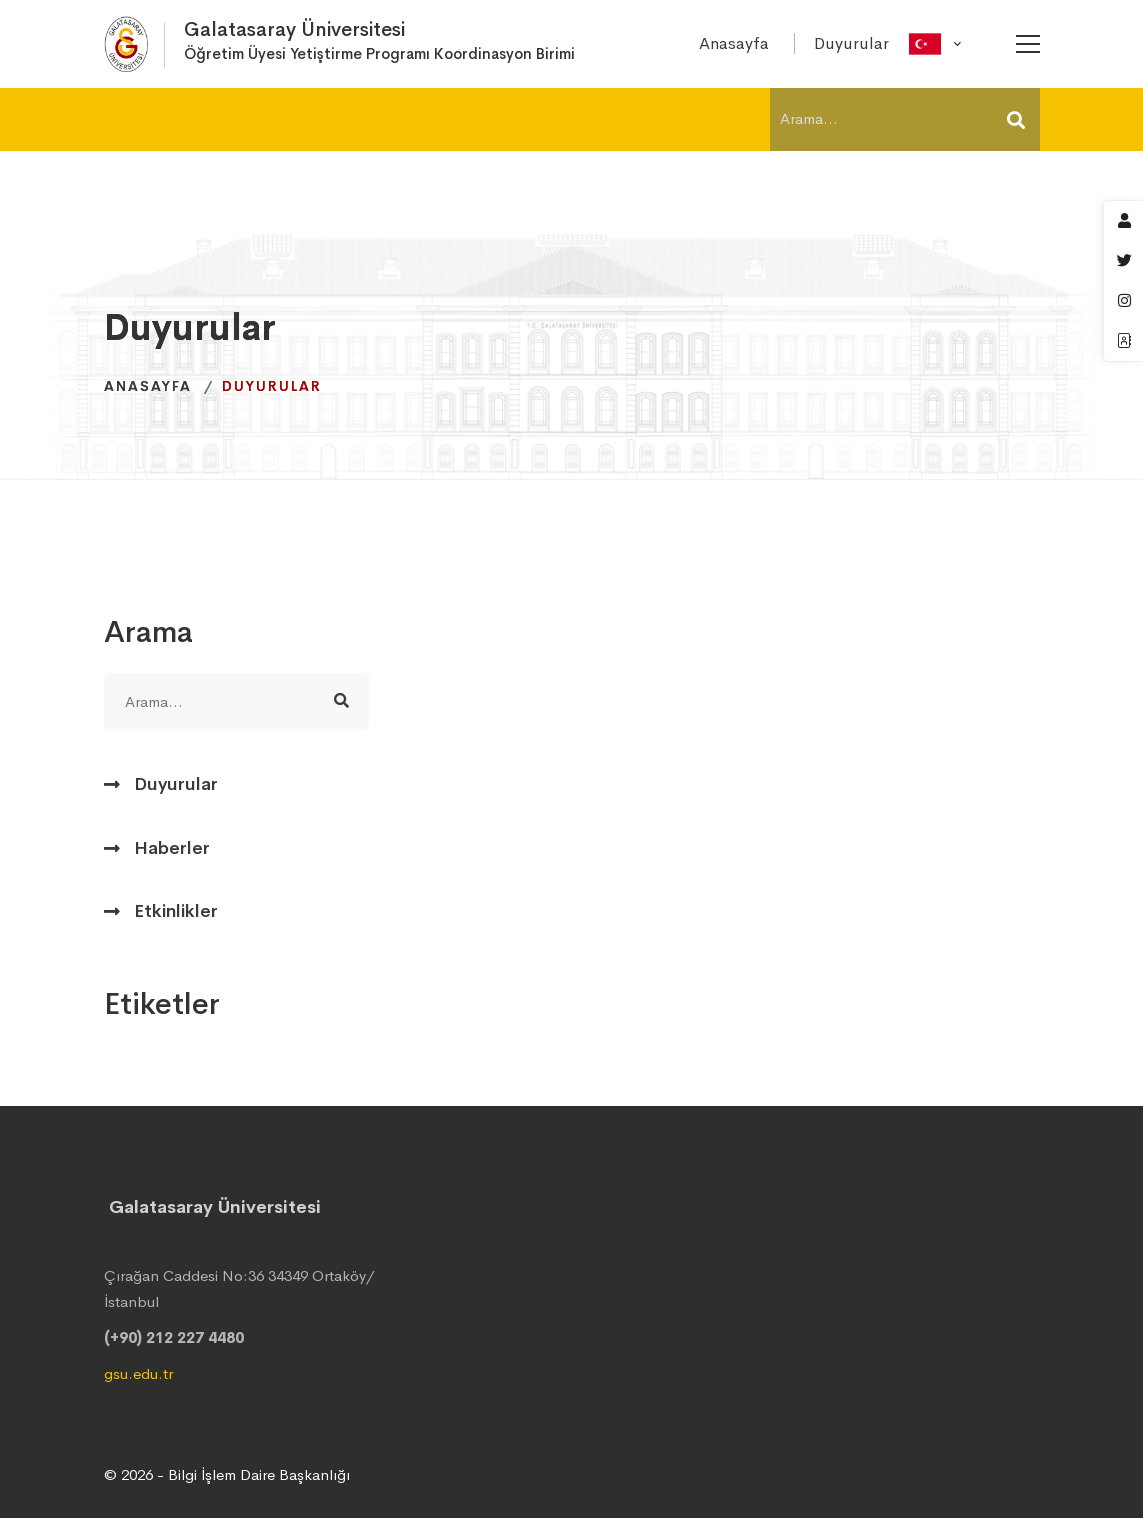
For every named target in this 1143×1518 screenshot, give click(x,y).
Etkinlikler (176, 911)
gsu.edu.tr (138, 1373)
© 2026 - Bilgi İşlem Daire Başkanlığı (227, 1474)
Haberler (172, 848)
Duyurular (176, 784)
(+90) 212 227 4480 (174, 1337)
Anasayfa (148, 386)
